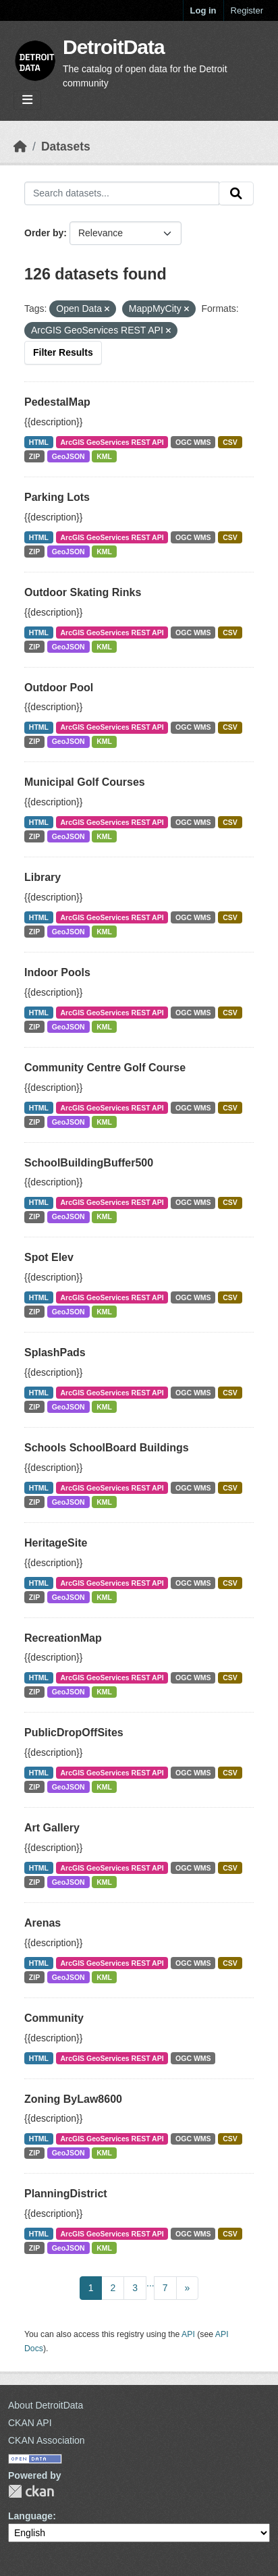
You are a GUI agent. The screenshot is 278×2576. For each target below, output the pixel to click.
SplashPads (55, 1352)
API (188, 2334)
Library (42, 877)
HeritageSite (55, 1543)
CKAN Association (46, 2440)
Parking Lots (57, 497)
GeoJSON (68, 456)
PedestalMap (57, 402)
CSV (230, 442)
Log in (203, 10)
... (150, 2283)
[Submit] (236, 194)
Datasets (65, 146)
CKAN (31, 2491)
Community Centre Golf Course (105, 1067)
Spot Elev (49, 1257)
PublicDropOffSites (73, 1732)
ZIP (34, 456)
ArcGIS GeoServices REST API (112, 442)
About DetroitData (45, 2405)
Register (247, 10)
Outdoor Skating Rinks (82, 592)
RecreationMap (63, 1638)
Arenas (42, 1923)
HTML (39, 442)
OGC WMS (193, 442)
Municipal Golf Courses (84, 782)
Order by (43, 232)
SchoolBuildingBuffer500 (88, 1163)
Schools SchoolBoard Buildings (106, 1447)
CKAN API (30, 2422)
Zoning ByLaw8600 (73, 2099)
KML (104, 456)
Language (30, 2516)
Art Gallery (52, 1827)
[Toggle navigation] (27, 100)
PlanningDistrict (65, 2193)
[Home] (20, 146)
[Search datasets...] (121, 194)
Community (54, 2018)
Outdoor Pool (58, 687)
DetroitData (114, 47)
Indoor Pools (57, 972)
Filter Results (63, 352)
